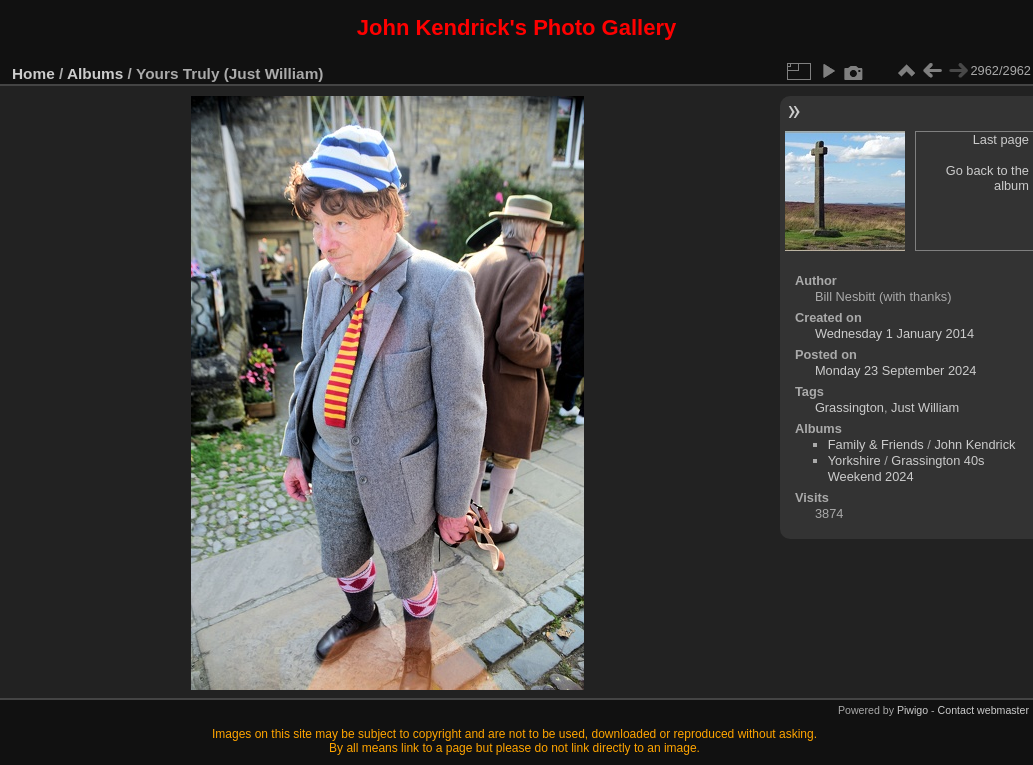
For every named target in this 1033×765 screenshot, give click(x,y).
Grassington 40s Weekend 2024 (906, 468)
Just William (925, 407)
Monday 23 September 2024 (896, 370)
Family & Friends (876, 444)
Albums (95, 73)
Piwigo (912, 710)
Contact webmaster (983, 710)
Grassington (849, 407)
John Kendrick (974, 444)
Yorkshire (854, 460)
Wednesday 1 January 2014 (894, 333)
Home (33, 73)
